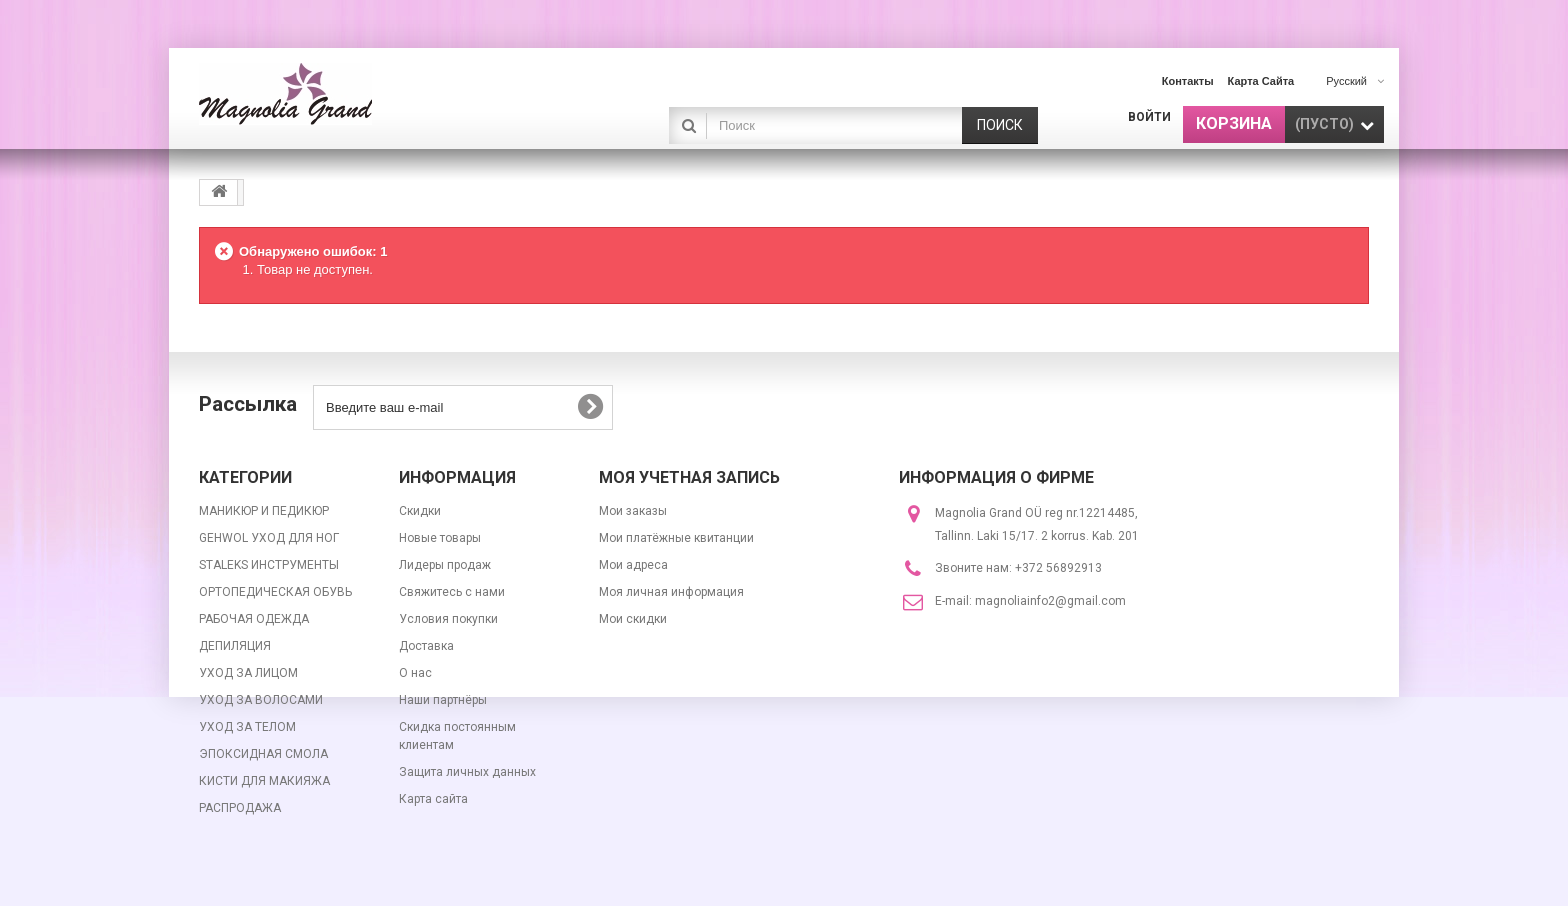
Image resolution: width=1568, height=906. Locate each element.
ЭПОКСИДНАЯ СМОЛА (263, 754)
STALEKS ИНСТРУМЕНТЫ (269, 565)
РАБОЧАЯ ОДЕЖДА (254, 619)
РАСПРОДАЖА (240, 808)
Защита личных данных (467, 772)
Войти (1149, 117)
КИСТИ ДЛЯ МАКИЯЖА (264, 781)
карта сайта (1261, 81)
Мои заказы (633, 511)
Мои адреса (633, 565)
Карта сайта (433, 799)
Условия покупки (448, 619)
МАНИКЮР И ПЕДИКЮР (264, 511)
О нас (415, 673)
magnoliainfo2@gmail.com (1050, 601)
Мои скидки (633, 619)
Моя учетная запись (689, 477)
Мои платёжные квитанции (676, 538)
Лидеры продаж (445, 565)
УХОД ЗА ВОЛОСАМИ (261, 700)
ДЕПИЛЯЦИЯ (235, 646)
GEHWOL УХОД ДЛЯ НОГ (269, 538)
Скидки (420, 511)
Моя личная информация (671, 592)
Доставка (426, 646)
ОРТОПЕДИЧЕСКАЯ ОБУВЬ (275, 592)
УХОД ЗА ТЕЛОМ (247, 727)
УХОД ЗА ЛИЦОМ (248, 673)
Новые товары (440, 538)
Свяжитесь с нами (452, 592)
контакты (1188, 81)
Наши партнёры (443, 700)
